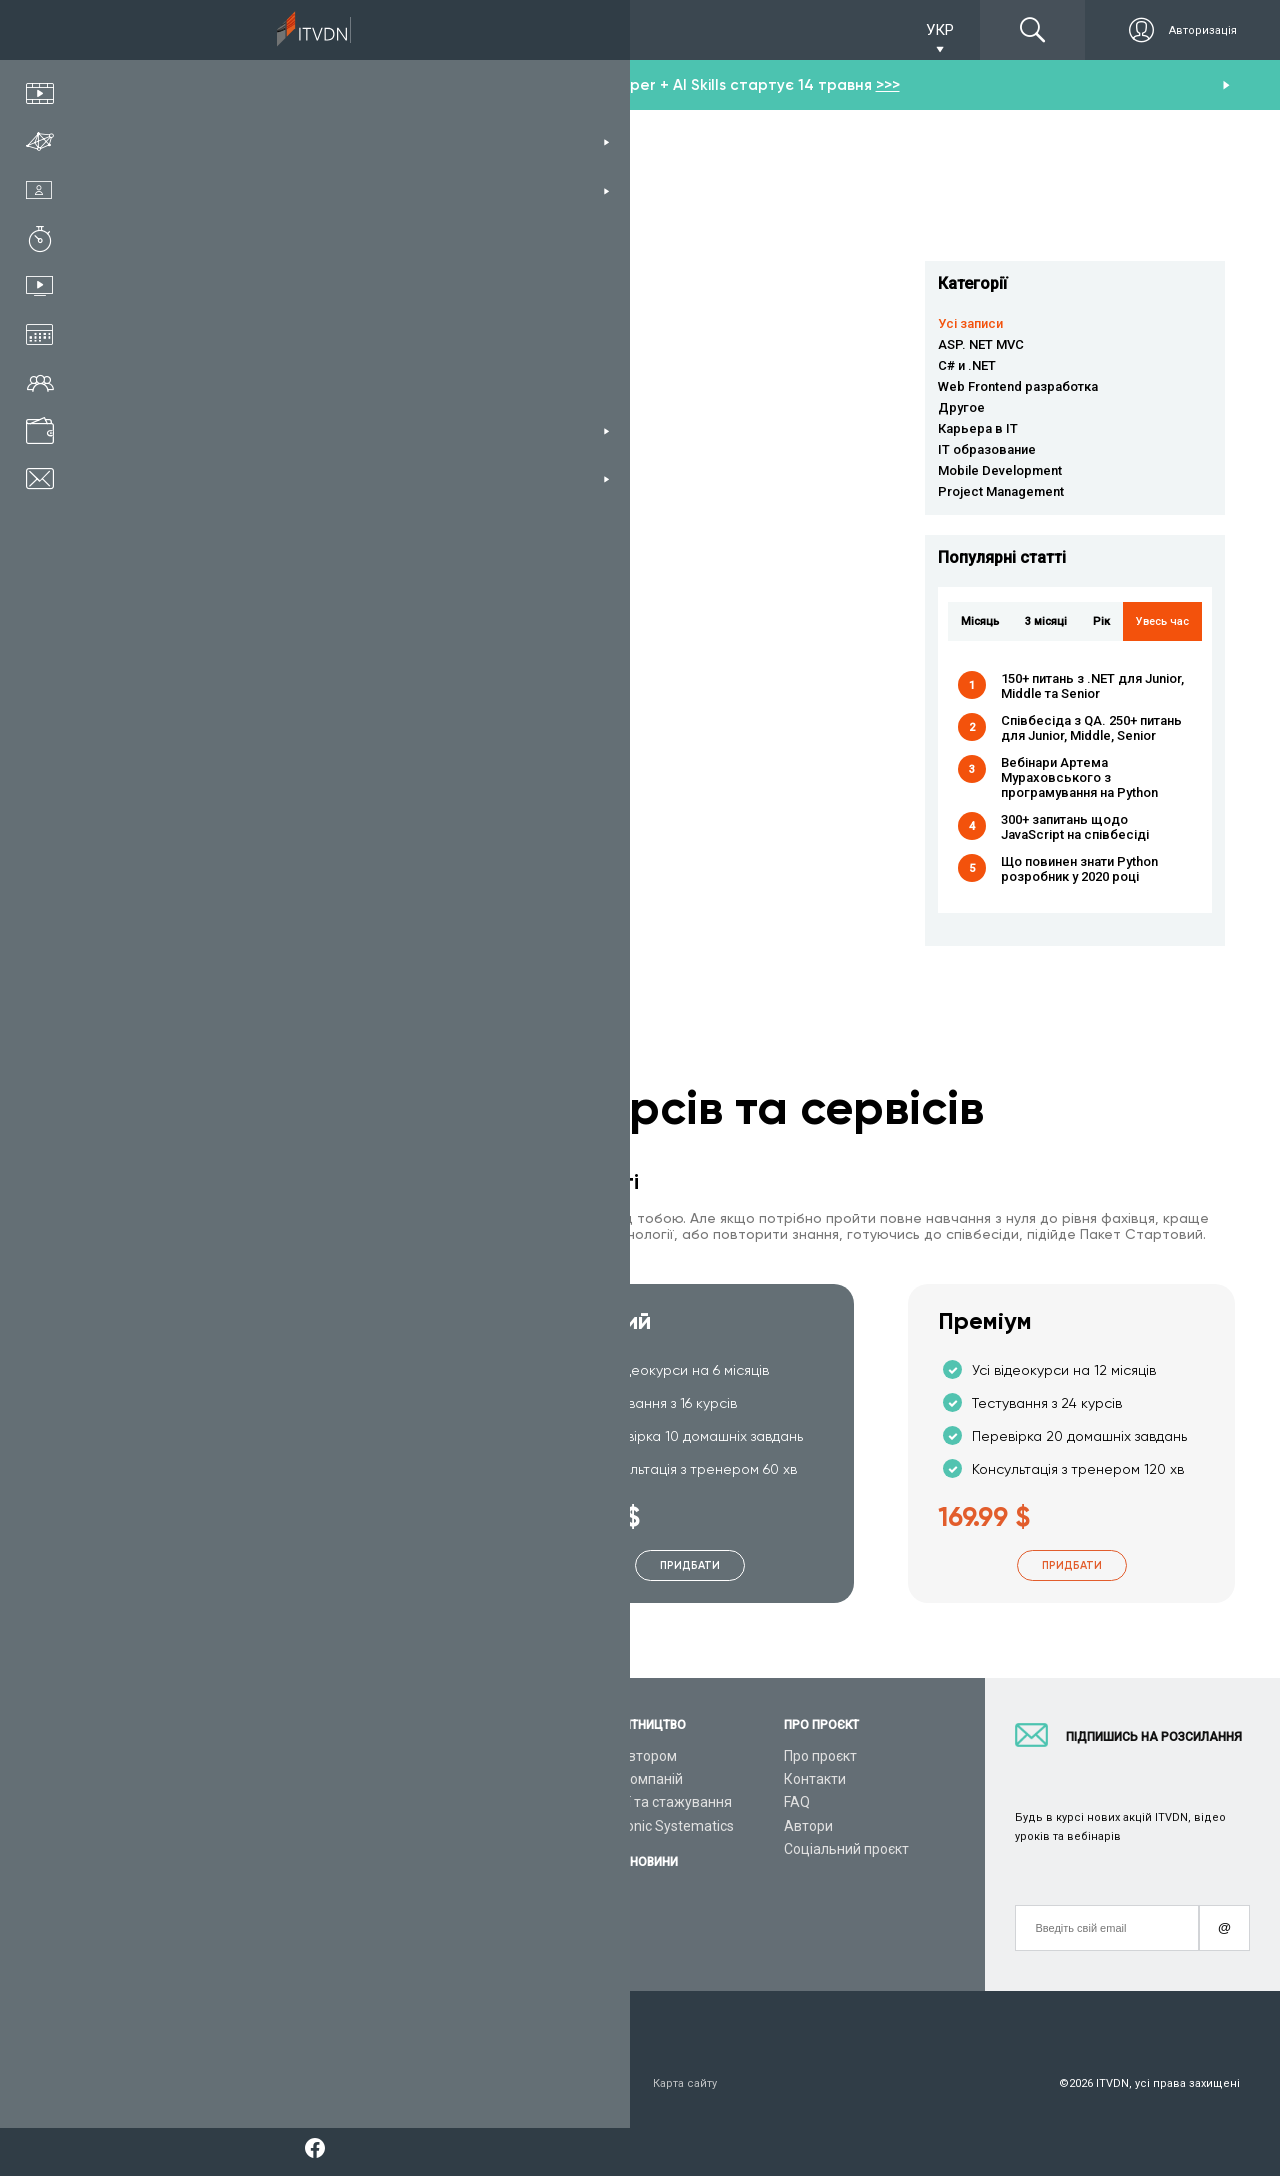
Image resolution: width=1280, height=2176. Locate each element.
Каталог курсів (188, 1779)
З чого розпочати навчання (442, 1756)
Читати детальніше (325, 344)
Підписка (192, 30)
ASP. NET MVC (981, 344)
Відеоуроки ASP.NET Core (435, 1826)
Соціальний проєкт (846, 1849)
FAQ (797, 1802)
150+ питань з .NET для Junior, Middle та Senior (1092, 686)
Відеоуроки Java (406, 1849)
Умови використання (198, 2083)
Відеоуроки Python (413, 1779)
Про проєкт (820, 1756)
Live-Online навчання (208, 1872)
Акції (593, 1893)
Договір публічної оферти (549, 2083)
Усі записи (970, 323)
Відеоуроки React (409, 1942)
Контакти (815, 1779)
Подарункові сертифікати (223, 1849)
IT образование (987, 449)
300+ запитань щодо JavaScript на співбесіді (1075, 827)
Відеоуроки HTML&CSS (427, 1872)
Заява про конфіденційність (366, 2083)
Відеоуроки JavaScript (425, 1895)
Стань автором (627, 1756)
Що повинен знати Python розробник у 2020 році (1079, 869)
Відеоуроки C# (400, 1802)
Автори (808, 1826)
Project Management (1001, 491)
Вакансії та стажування (654, 1802)
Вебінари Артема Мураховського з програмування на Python (1079, 777)
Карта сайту (685, 2083)
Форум (162, 1942)
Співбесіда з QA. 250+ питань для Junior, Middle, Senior (1091, 728)
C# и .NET (967, 365)
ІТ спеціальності (193, 1802)
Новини (601, 1916)
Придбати (309, 1565)
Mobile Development (1000, 470)
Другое (961, 407)
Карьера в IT (978, 428)
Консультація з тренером (224, 1756)
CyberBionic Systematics (655, 1826)
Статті (160, 1918)
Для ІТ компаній (630, 1779)
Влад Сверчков (467, 536)
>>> (888, 85)
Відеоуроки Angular (416, 1918)
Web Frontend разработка (1018, 386)
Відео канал (179, 1895)
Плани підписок (191, 1826)
